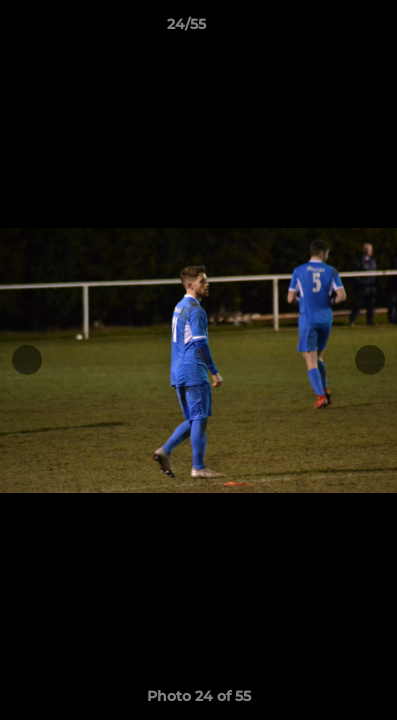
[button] (325, 29)
